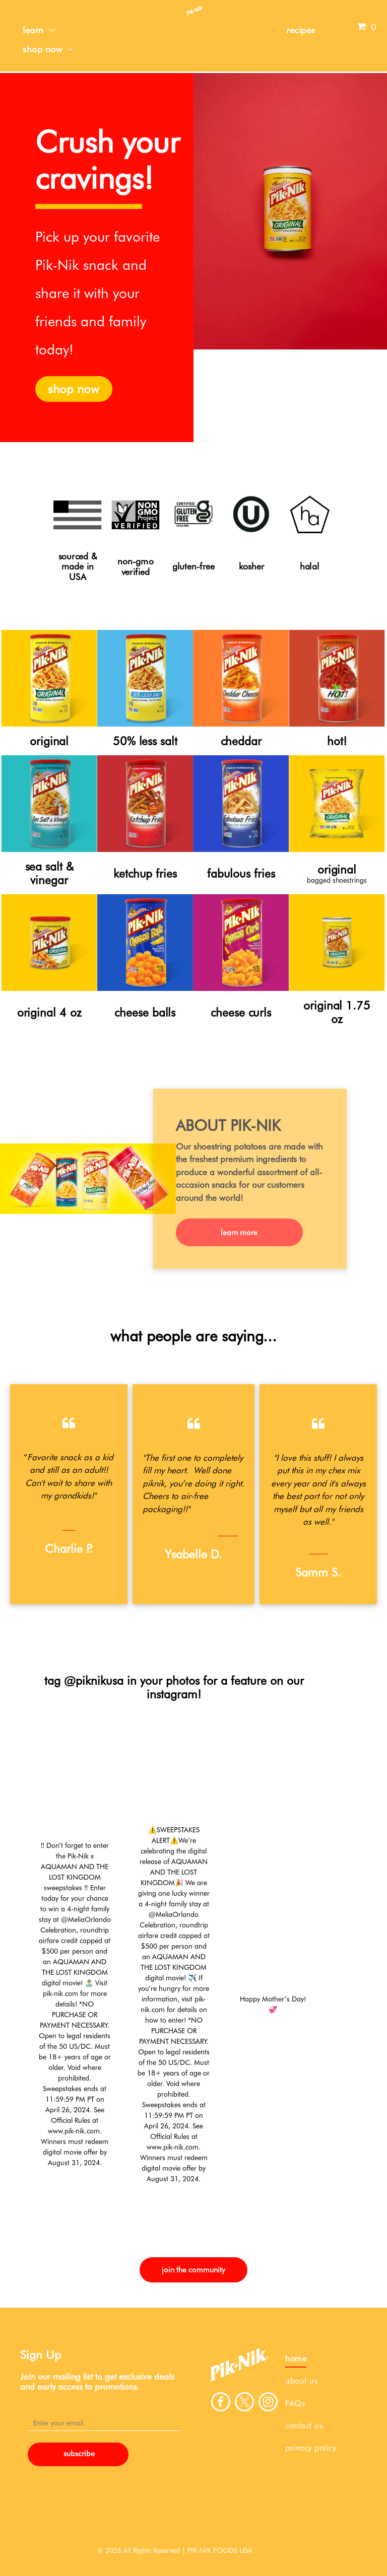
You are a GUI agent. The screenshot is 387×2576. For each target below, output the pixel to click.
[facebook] (220, 2403)
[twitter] (244, 2403)
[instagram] (268, 2403)
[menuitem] (38, 30)
